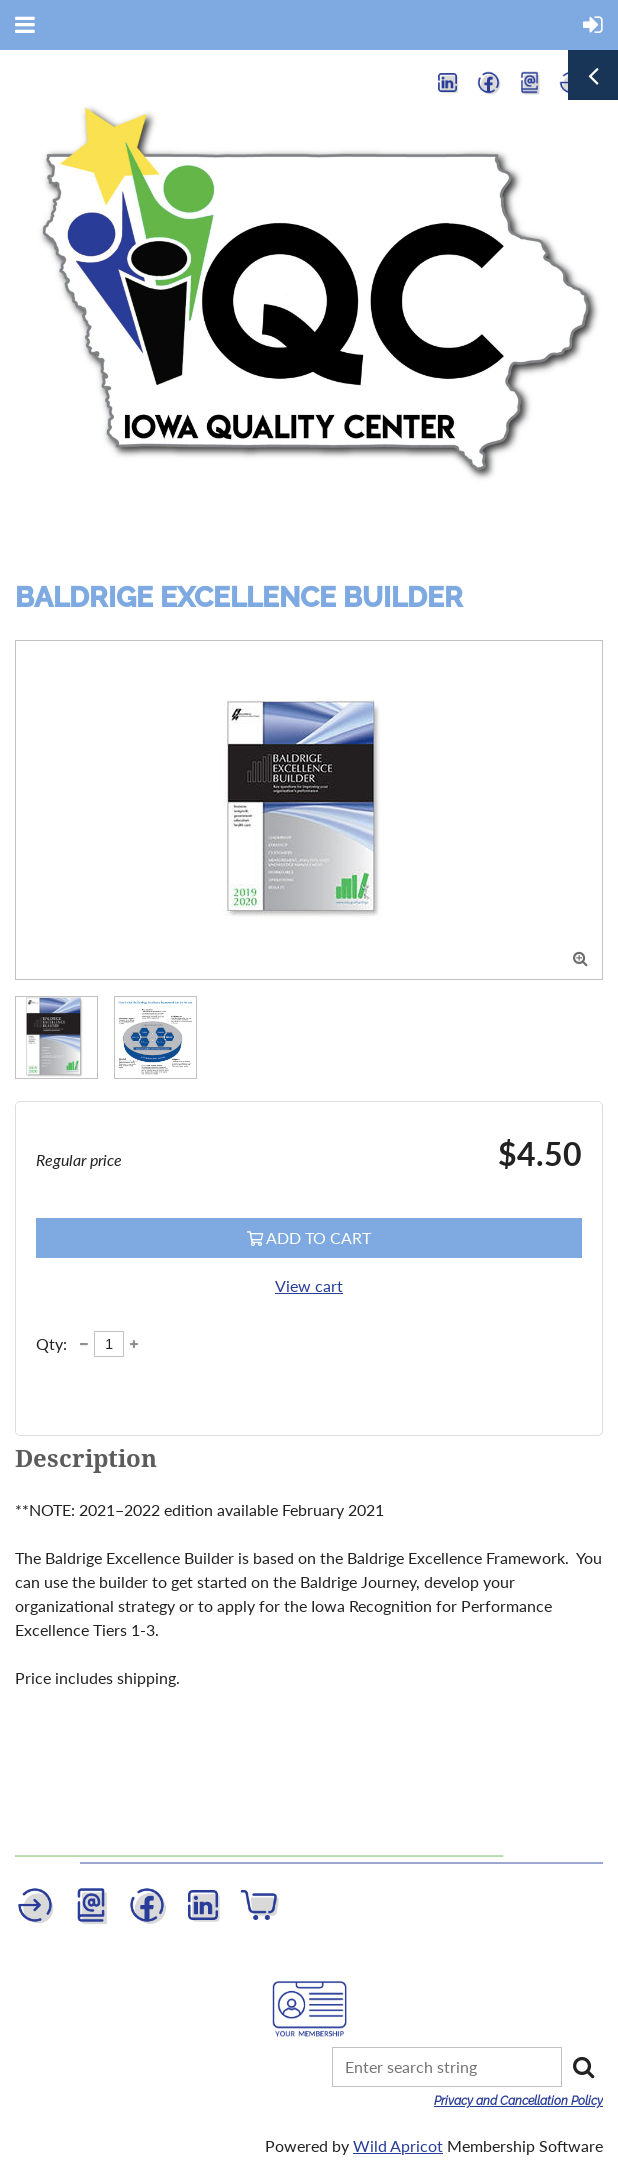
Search (583, 2067)
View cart (309, 1285)
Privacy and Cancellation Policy (518, 2101)
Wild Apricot (398, 2145)
